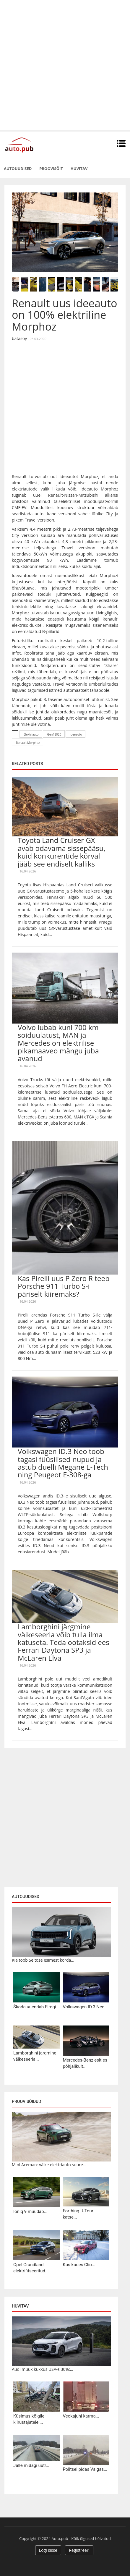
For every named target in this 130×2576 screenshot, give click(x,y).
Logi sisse (48, 2550)
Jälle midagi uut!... (31, 2465)
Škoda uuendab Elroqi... (36, 2007)
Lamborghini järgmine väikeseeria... (34, 2056)
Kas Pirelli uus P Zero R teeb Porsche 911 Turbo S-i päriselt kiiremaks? (64, 1286)
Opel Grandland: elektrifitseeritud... (31, 2268)
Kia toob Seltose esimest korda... (43, 1960)
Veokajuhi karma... (81, 2416)
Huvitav (79, 168)
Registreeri (79, 2550)
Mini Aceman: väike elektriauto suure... (49, 2164)
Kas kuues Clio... (79, 2264)
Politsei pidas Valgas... (85, 2469)
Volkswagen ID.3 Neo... (85, 2007)
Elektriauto (31, 734)
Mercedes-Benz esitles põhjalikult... (85, 2063)
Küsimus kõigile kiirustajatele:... (28, 2419)
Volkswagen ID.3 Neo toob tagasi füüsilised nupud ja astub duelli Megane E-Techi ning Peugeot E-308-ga (64, 1462)
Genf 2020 (54, 734)
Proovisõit (51, 168)
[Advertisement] (65, 65)
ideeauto (76, 734)
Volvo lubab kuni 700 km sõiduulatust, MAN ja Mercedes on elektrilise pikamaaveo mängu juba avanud (58, 1042)
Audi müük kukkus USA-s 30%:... (42, 2369)
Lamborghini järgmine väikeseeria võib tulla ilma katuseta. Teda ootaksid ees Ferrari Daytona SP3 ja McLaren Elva (63, 1642)
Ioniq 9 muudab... (30, 2211)
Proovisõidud (26, 2101)
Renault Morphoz (28, 743)
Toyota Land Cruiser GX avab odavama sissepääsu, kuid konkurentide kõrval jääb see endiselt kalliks (61, 851)
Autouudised (18, 168)
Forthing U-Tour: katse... (79, 2214)
